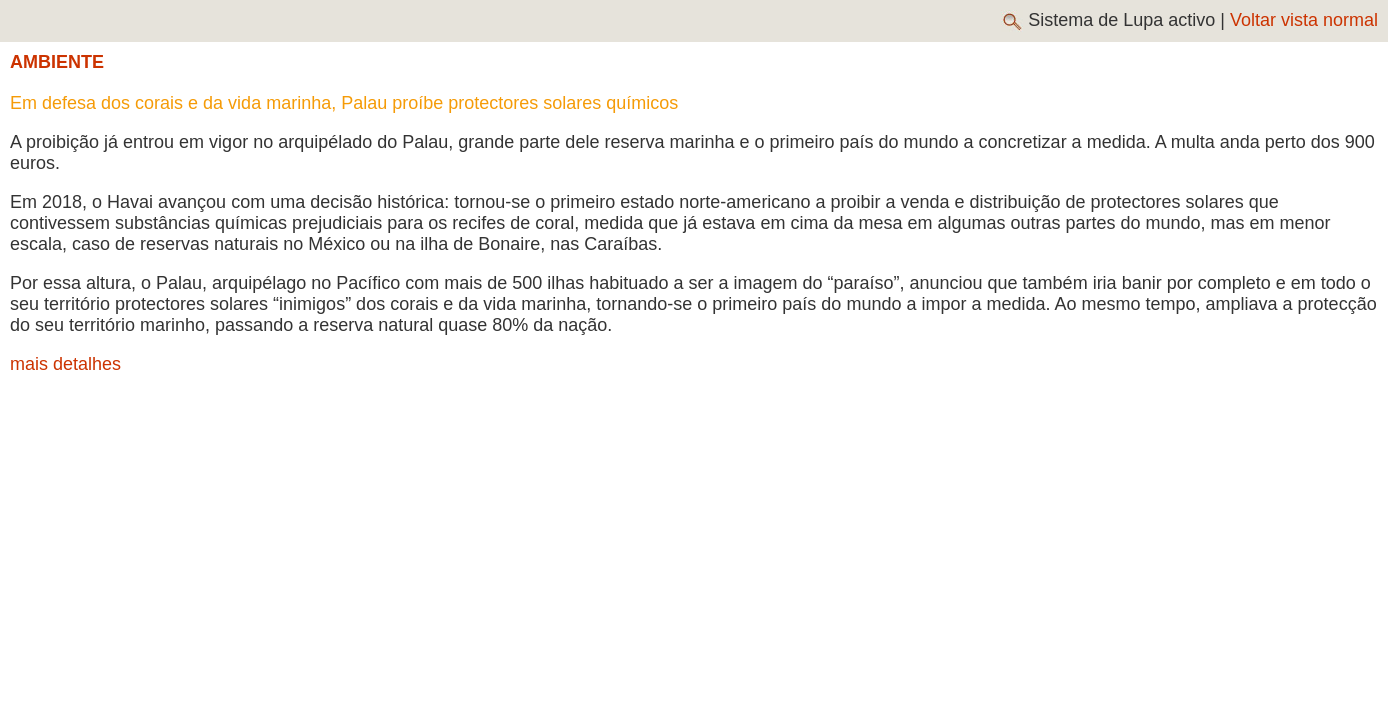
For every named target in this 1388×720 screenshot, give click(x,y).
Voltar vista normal (1304, 20)
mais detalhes (65, 364)
